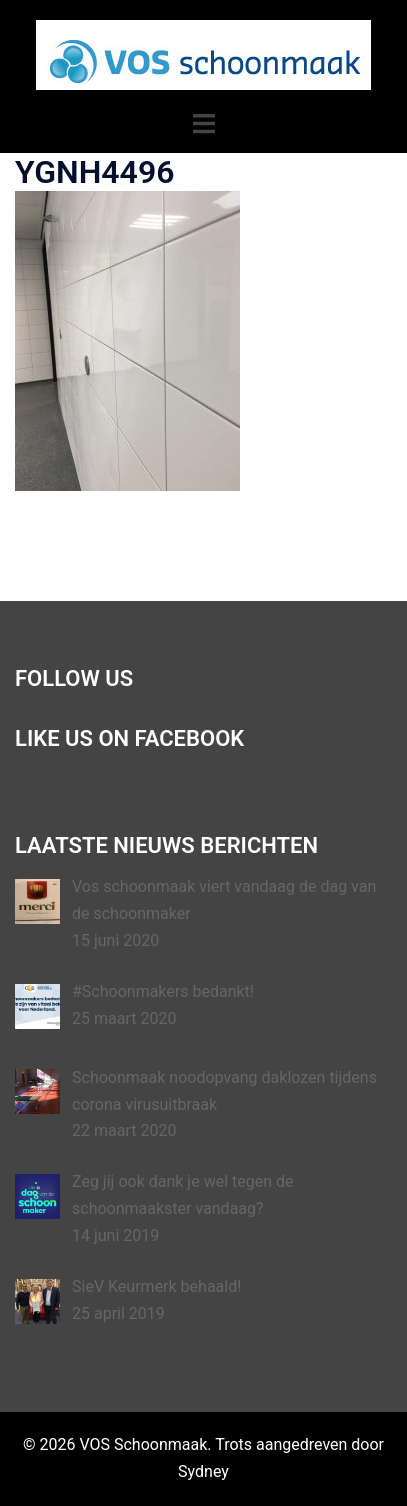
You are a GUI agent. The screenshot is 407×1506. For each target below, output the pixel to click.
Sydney (203, 1471)
